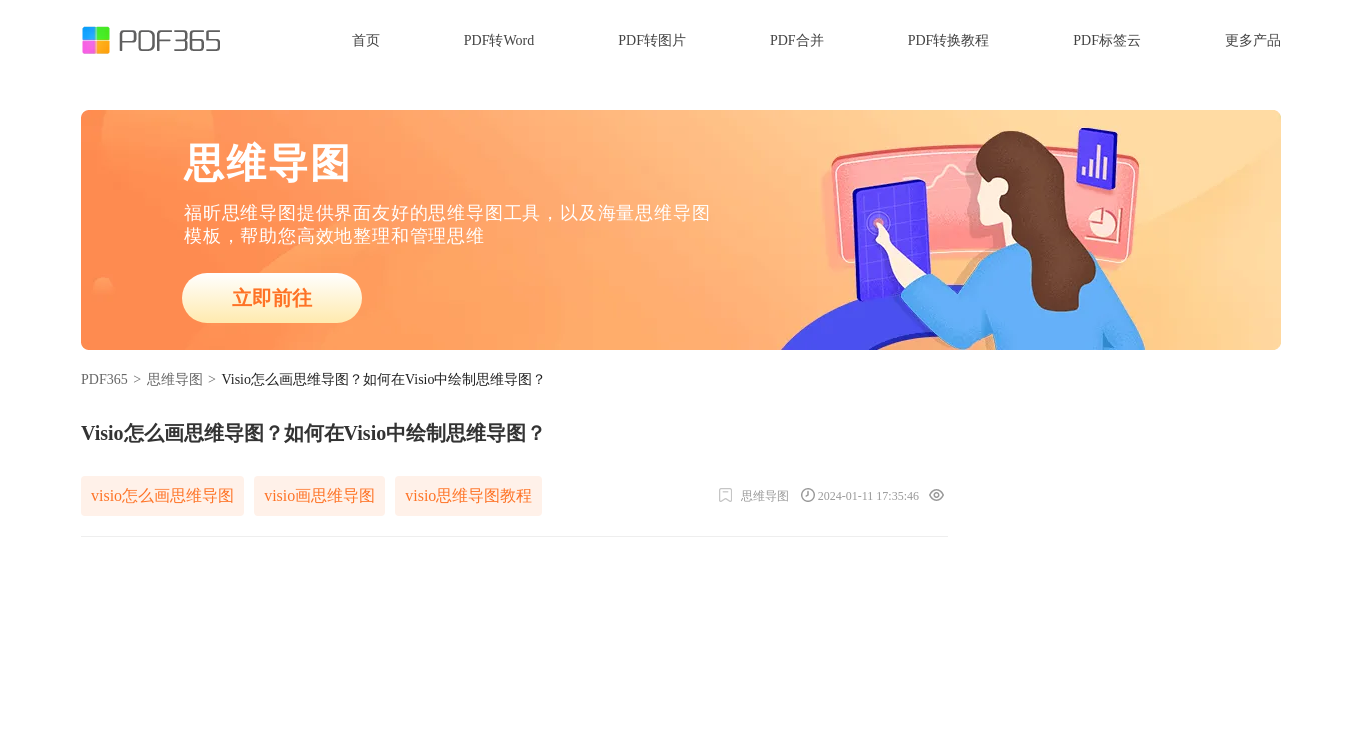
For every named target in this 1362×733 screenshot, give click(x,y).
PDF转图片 (652, 40)
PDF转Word (499, 40)
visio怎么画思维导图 (162, 495)
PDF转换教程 (949, 40)
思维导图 (175, 379)
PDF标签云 (1107, 40)
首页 (366, 40)
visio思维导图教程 (468, 495)
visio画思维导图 (319, 495)
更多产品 (1253, 40)
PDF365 (104, 379)
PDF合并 (797, 40)
